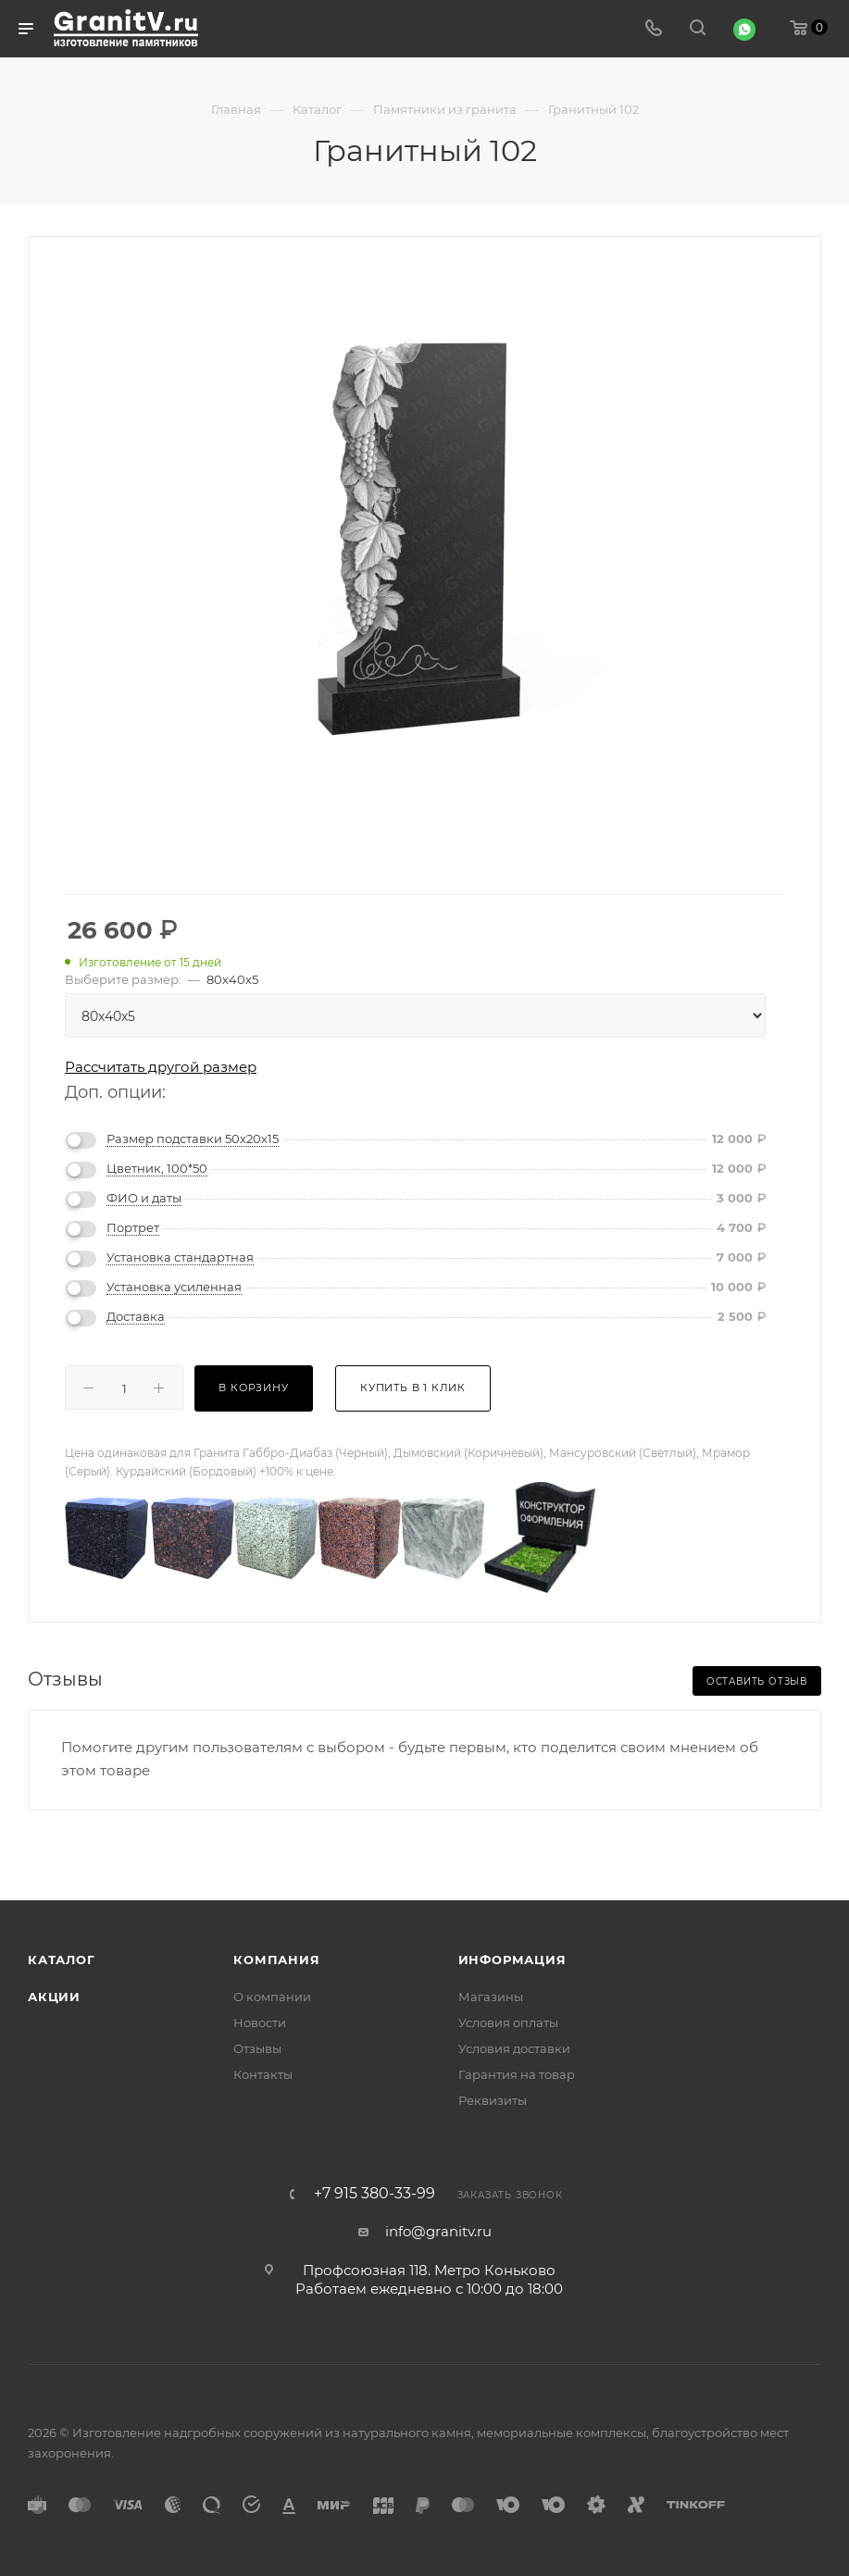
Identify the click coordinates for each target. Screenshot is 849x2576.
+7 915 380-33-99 (374, 2193)
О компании (272, 1996)
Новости (259, 2022)
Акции (54, 1996)
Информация (512, 1959)
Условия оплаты (508, 2022)
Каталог (61, 1959)
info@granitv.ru (438, 2231)
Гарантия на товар (516, 2074)
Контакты (263, 2074)
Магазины (490, 1996)
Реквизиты (492, 2100)
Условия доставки (514, 2048)
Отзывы (257, 2048)
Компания (276, 1959)
